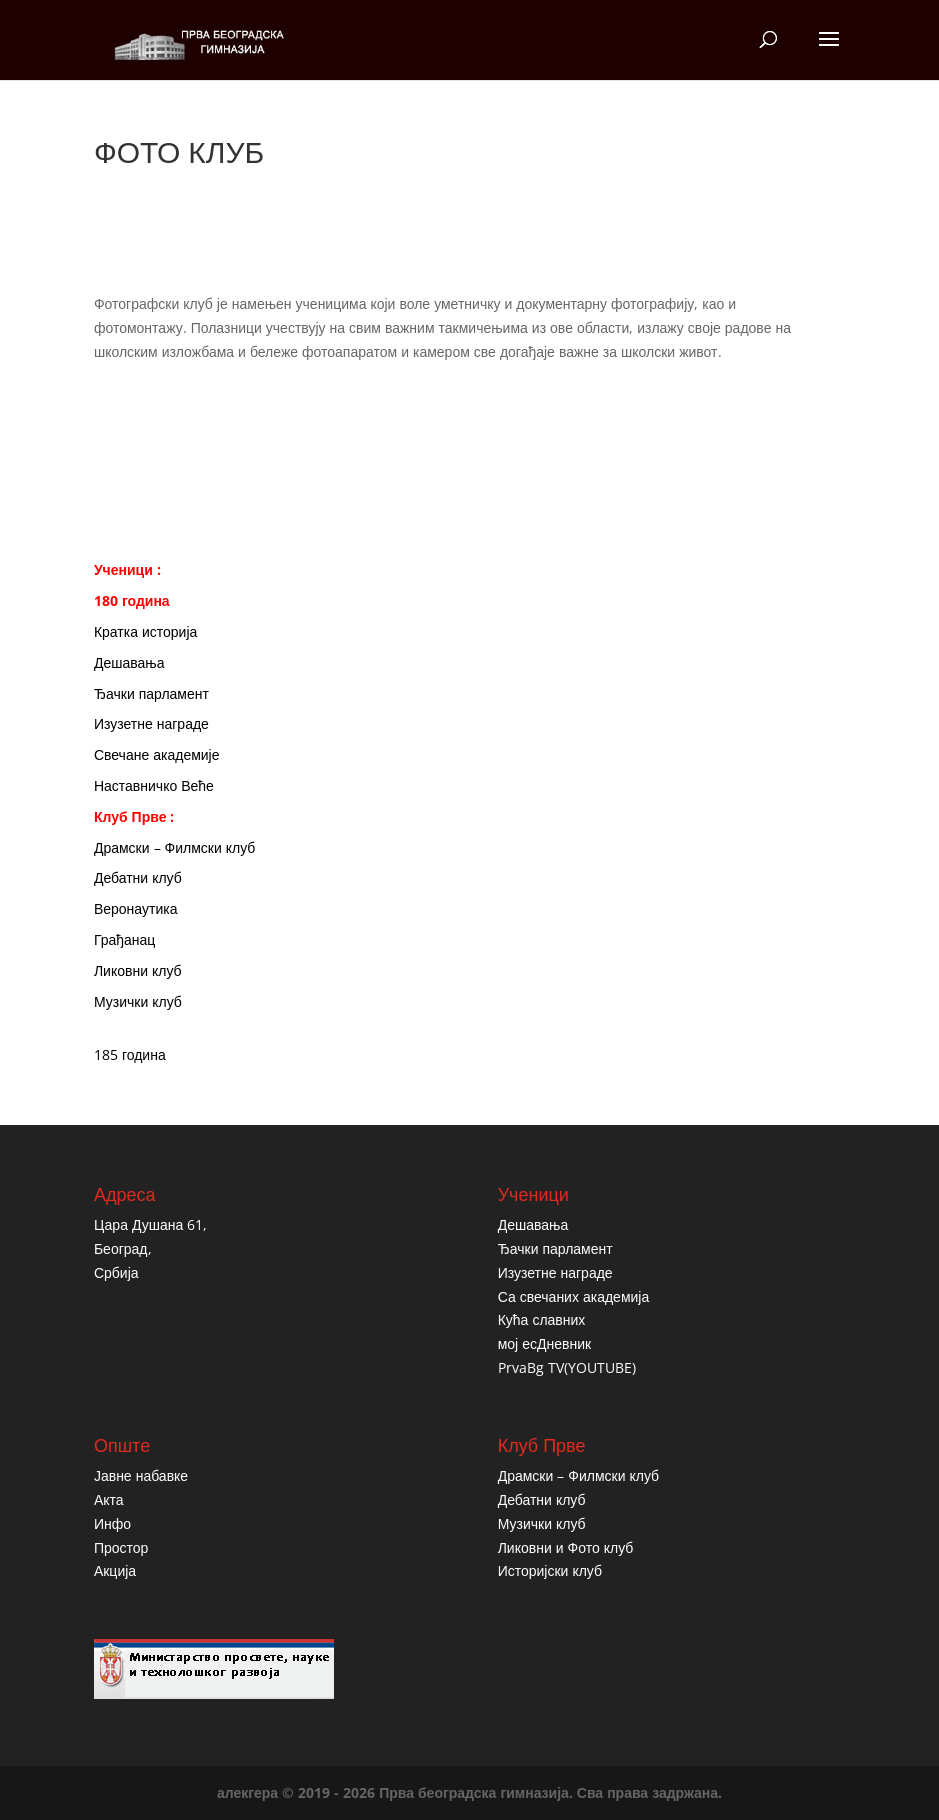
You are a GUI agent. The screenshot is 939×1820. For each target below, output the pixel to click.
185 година (130, 1054)
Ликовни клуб (138, 970)
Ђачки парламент (151, 693)
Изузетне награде (151, 723)
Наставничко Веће (154, 785)
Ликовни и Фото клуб (566, 1547)
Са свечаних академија (574, 1296)
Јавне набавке (141, 1475)
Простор (121, 1547)
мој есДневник (544, 1343)
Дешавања (129, 662)
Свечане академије (157, 754)
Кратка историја (145, 631)
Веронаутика (136, 908)
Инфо (112, 1523)
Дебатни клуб (138, 877)
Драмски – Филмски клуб (174, 847)
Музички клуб (138, 1001)
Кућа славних (542, 1319)
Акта (109, 1499)
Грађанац (124, 939)
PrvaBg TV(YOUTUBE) (567, 1367)
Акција (115, 1570)
